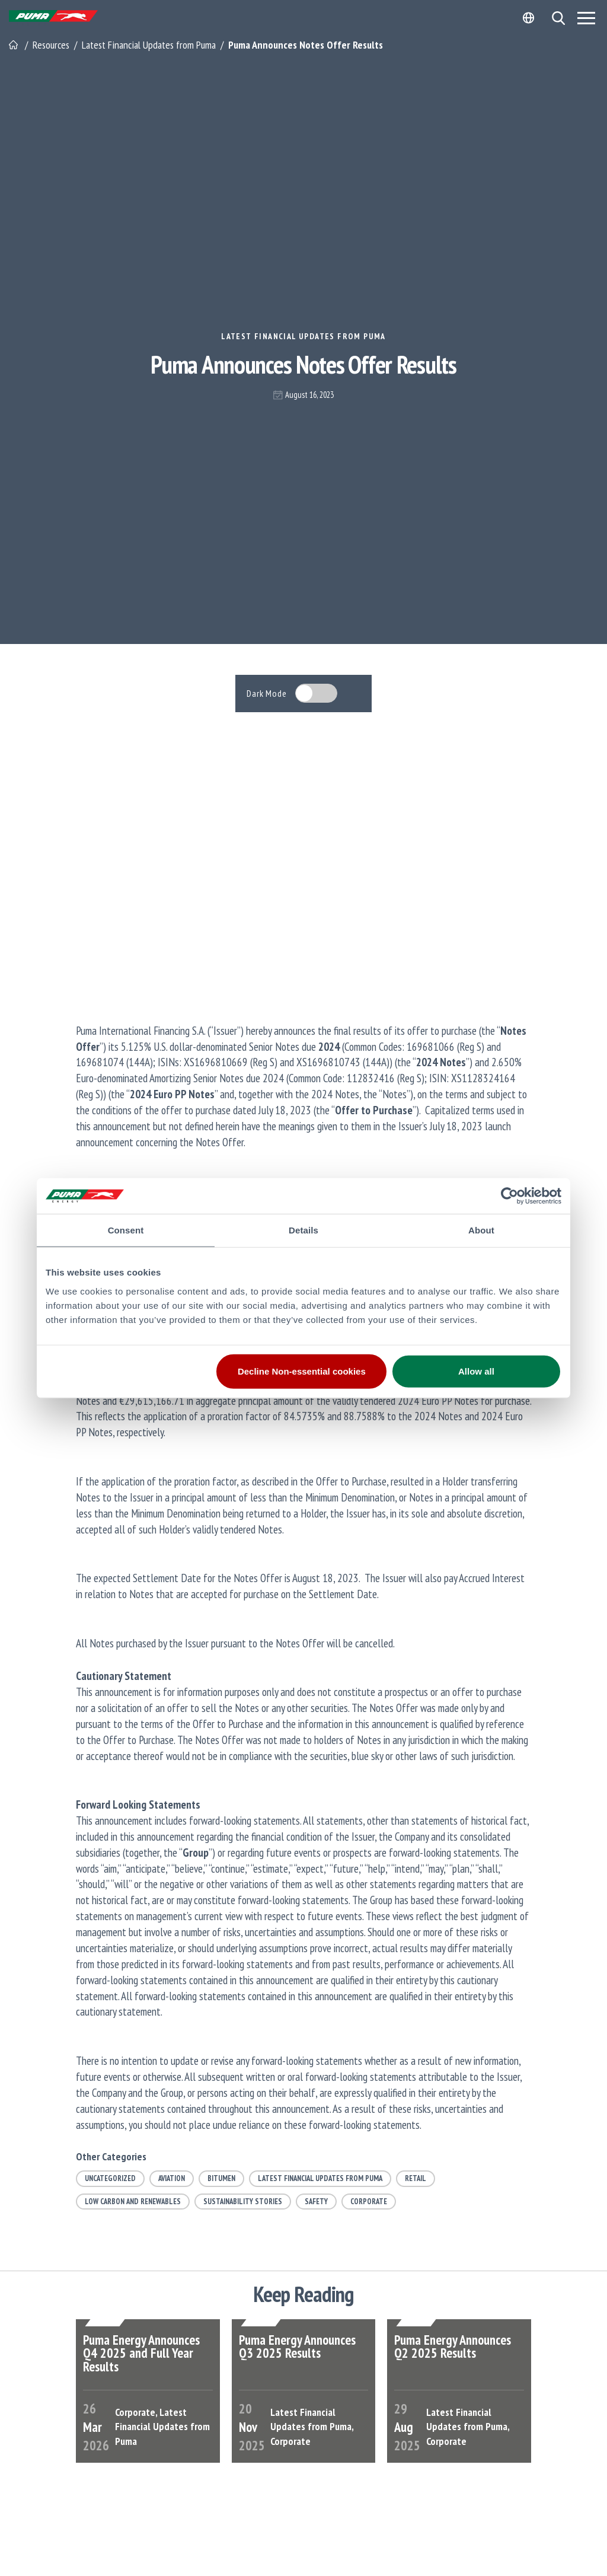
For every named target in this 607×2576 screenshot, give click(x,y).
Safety (316, 2201)
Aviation (171, 2178)
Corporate (368, 2201)
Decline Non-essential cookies (302, 1371)
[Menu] (586, 18)
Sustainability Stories (242, 2201)
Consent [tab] (126, 1230)
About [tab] (481, 1230)
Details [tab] (303, 1230)
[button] (558, 18)
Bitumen (221, 2178)
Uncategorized (110, 2178)
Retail (415, 2178)
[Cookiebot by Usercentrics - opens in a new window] (509, 1196)
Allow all (476, 1371)
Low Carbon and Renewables (133, 2201)
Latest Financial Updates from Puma (303, 336)
